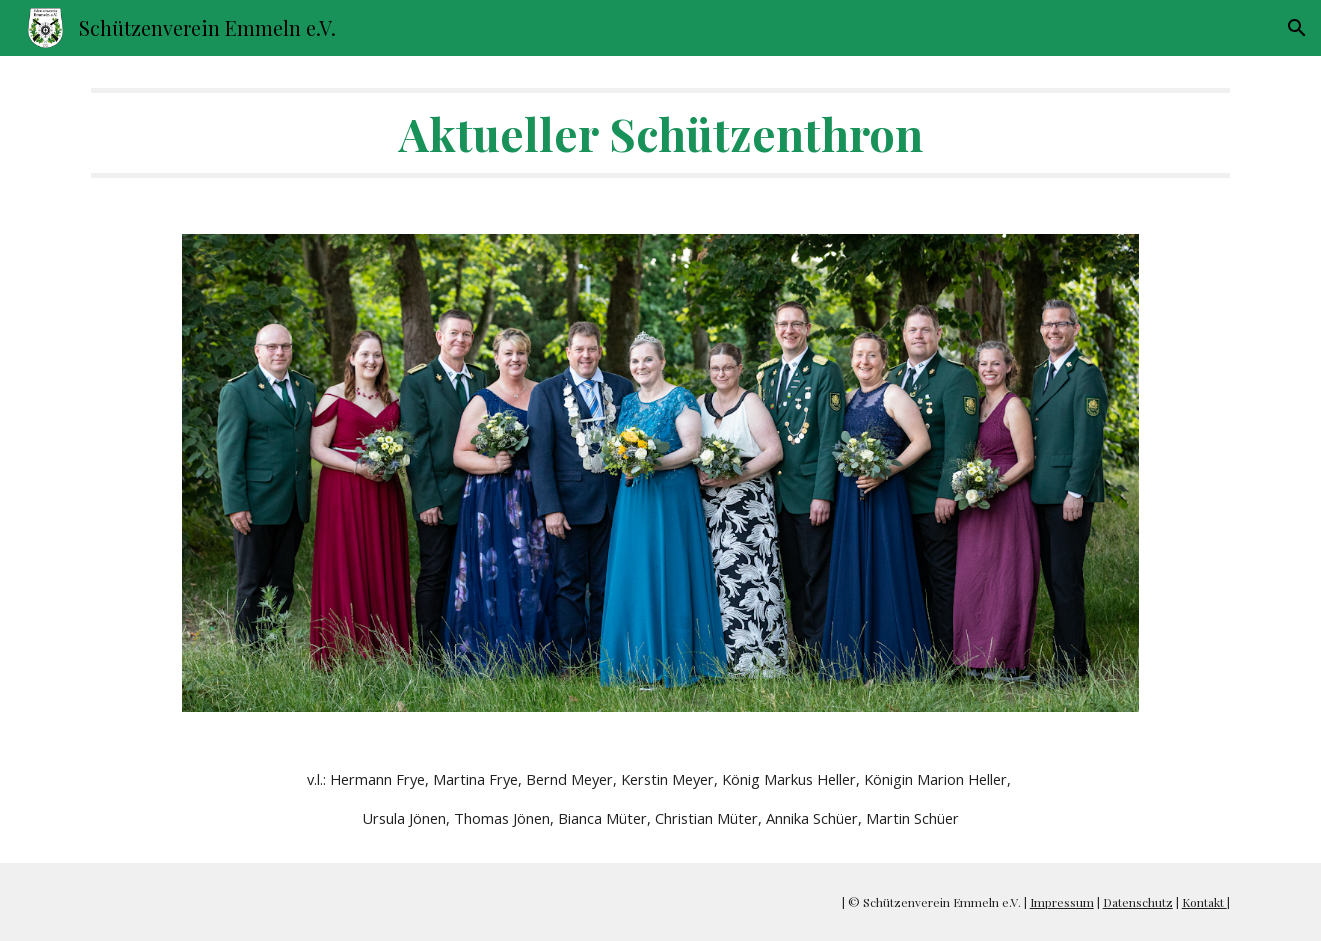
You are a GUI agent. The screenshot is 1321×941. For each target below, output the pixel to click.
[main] (660, 133)
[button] (1297, 28)
